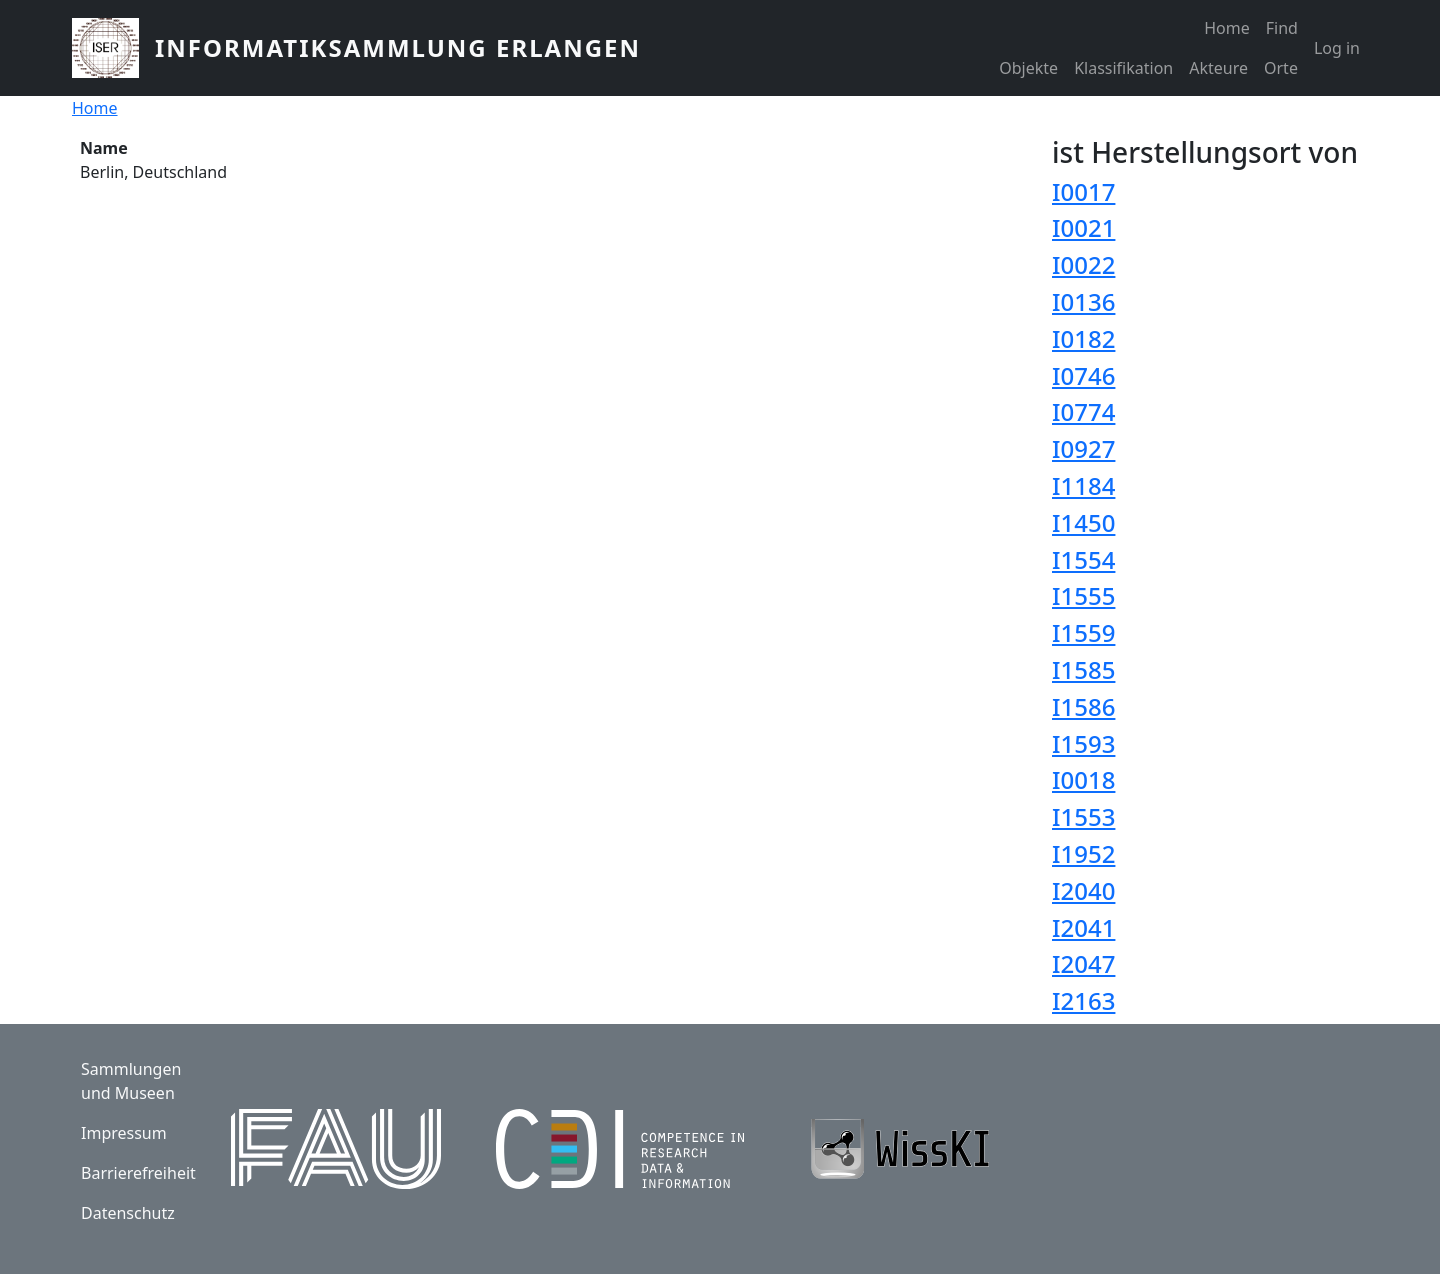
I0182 (1083, 338)
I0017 (1083, 191)
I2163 (1083, 1000)
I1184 (1083, 485)
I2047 (1083, 963)
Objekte (1028, 68)
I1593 (1083, 743)
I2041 (1083, 927)
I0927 (1083, 448)
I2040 (1083, 890)
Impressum (124, 1133)
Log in (1337, 48)
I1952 (1083, 853)
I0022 (1083, 264)
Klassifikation (1123, 68)
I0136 (1083, 301)
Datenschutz (128, 1213)
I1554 (1083, 559)
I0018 (1083, 779)
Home (1227, 28)
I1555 (1083, 595)
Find (1282, 28)
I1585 (1083, 669)
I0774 (1083, 411)
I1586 (1083, 706)
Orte (1281, 68)
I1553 (1083, 816)
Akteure (1218, 68)
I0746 (1083, 375)
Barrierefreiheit (138, 1173)
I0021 (1083, 227)
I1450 (1083, 522)
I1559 (1083, 632)
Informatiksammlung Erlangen (398, 47)
